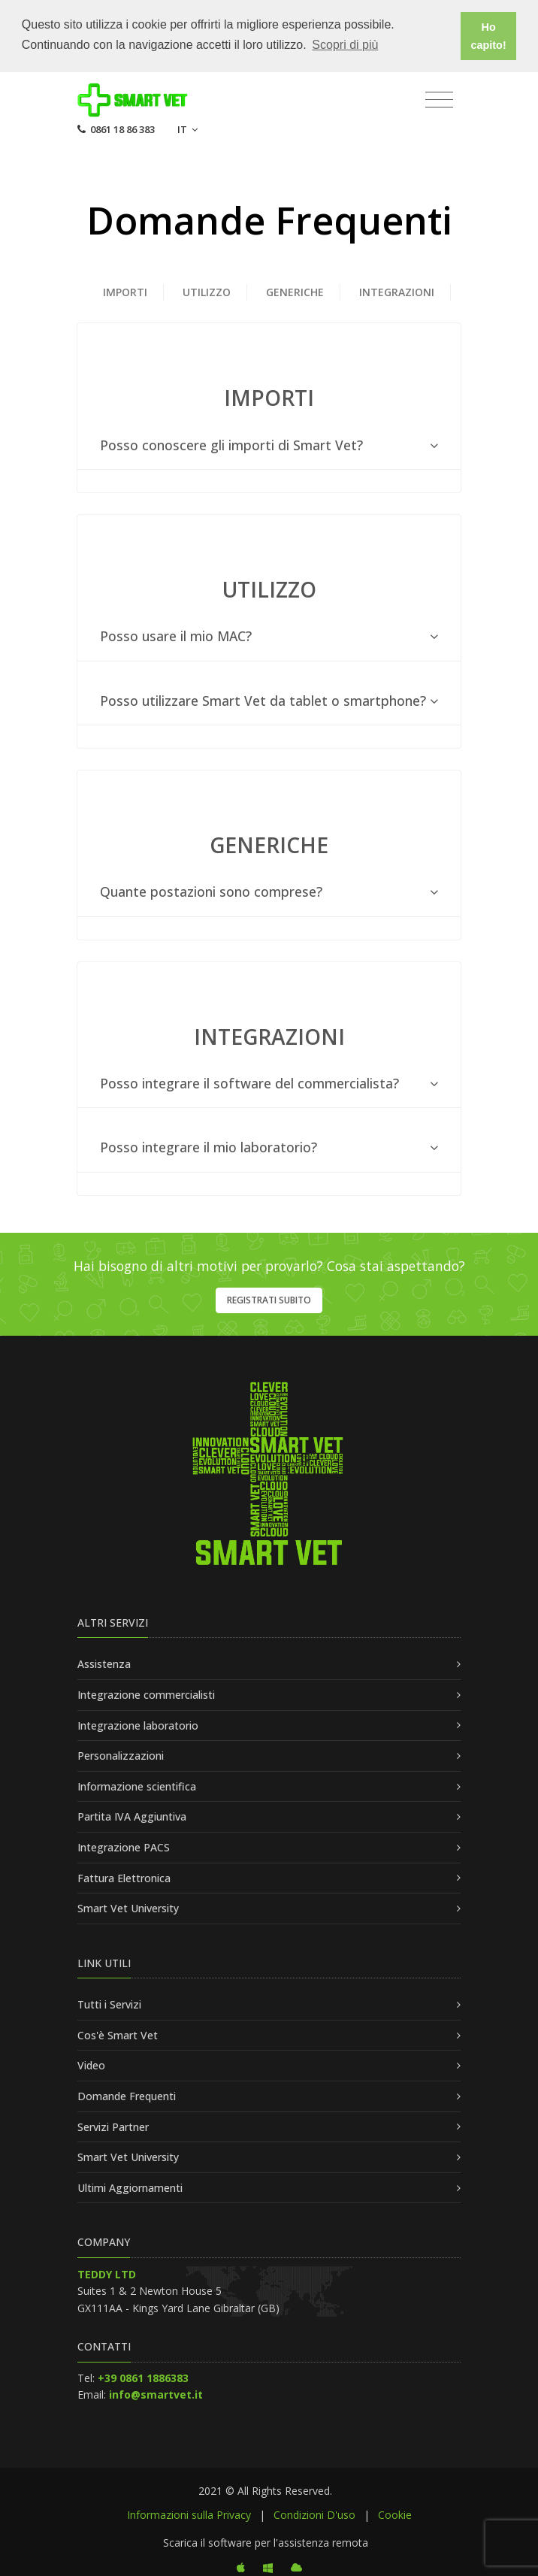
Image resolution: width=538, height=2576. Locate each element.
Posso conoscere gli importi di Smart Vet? (269, 443)
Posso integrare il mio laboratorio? (269, 1146)
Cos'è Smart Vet (117, 2034)
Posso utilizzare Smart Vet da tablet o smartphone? (269, 699)
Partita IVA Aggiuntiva (131, 1816)
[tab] (269, 443)
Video (91, 2064)
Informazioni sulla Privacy (189, 2513)
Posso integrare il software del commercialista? (269, 1082)
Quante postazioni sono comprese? (269, 891)
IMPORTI (125, 290)
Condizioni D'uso (314, 2513)
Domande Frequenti (126, 2094)
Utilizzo (207, 290)
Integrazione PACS (123, 1846)
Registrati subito (269, 1298)
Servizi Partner (113, 2125)
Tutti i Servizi (109, 2003)
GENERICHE (295, 290)
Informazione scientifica (136, 1785)
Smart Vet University (128, 1906)
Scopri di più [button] (345, 44)
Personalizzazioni (120, 1755)
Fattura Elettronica (124, 1876)
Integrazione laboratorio (137, 1724)
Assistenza (104, 1663)
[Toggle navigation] (439, 98)
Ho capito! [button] (488, 36)
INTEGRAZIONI (396, 290)
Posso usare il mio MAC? (269, 635)
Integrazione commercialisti (146, 1693)
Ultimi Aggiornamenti (130, 2186)
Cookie (395, 2513)
